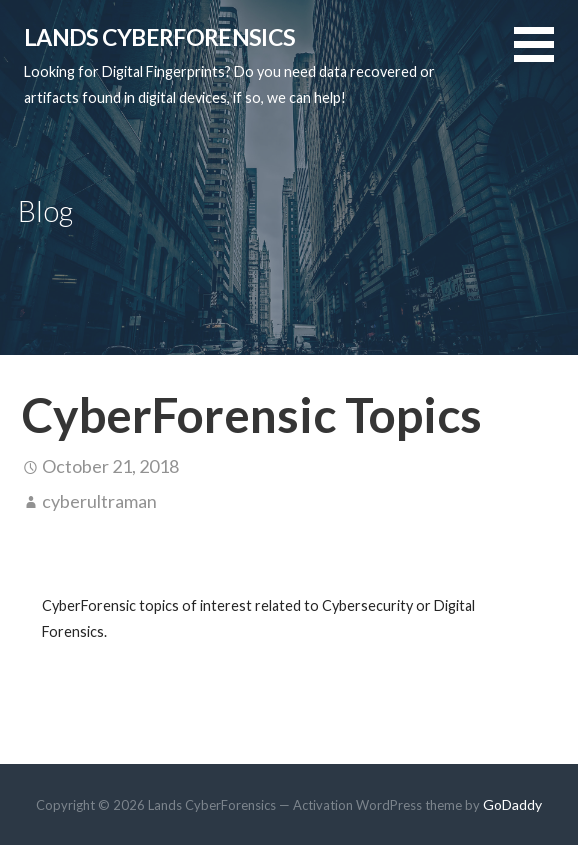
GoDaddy (512, 804)
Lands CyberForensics (159, 37)
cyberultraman (99, 501)
